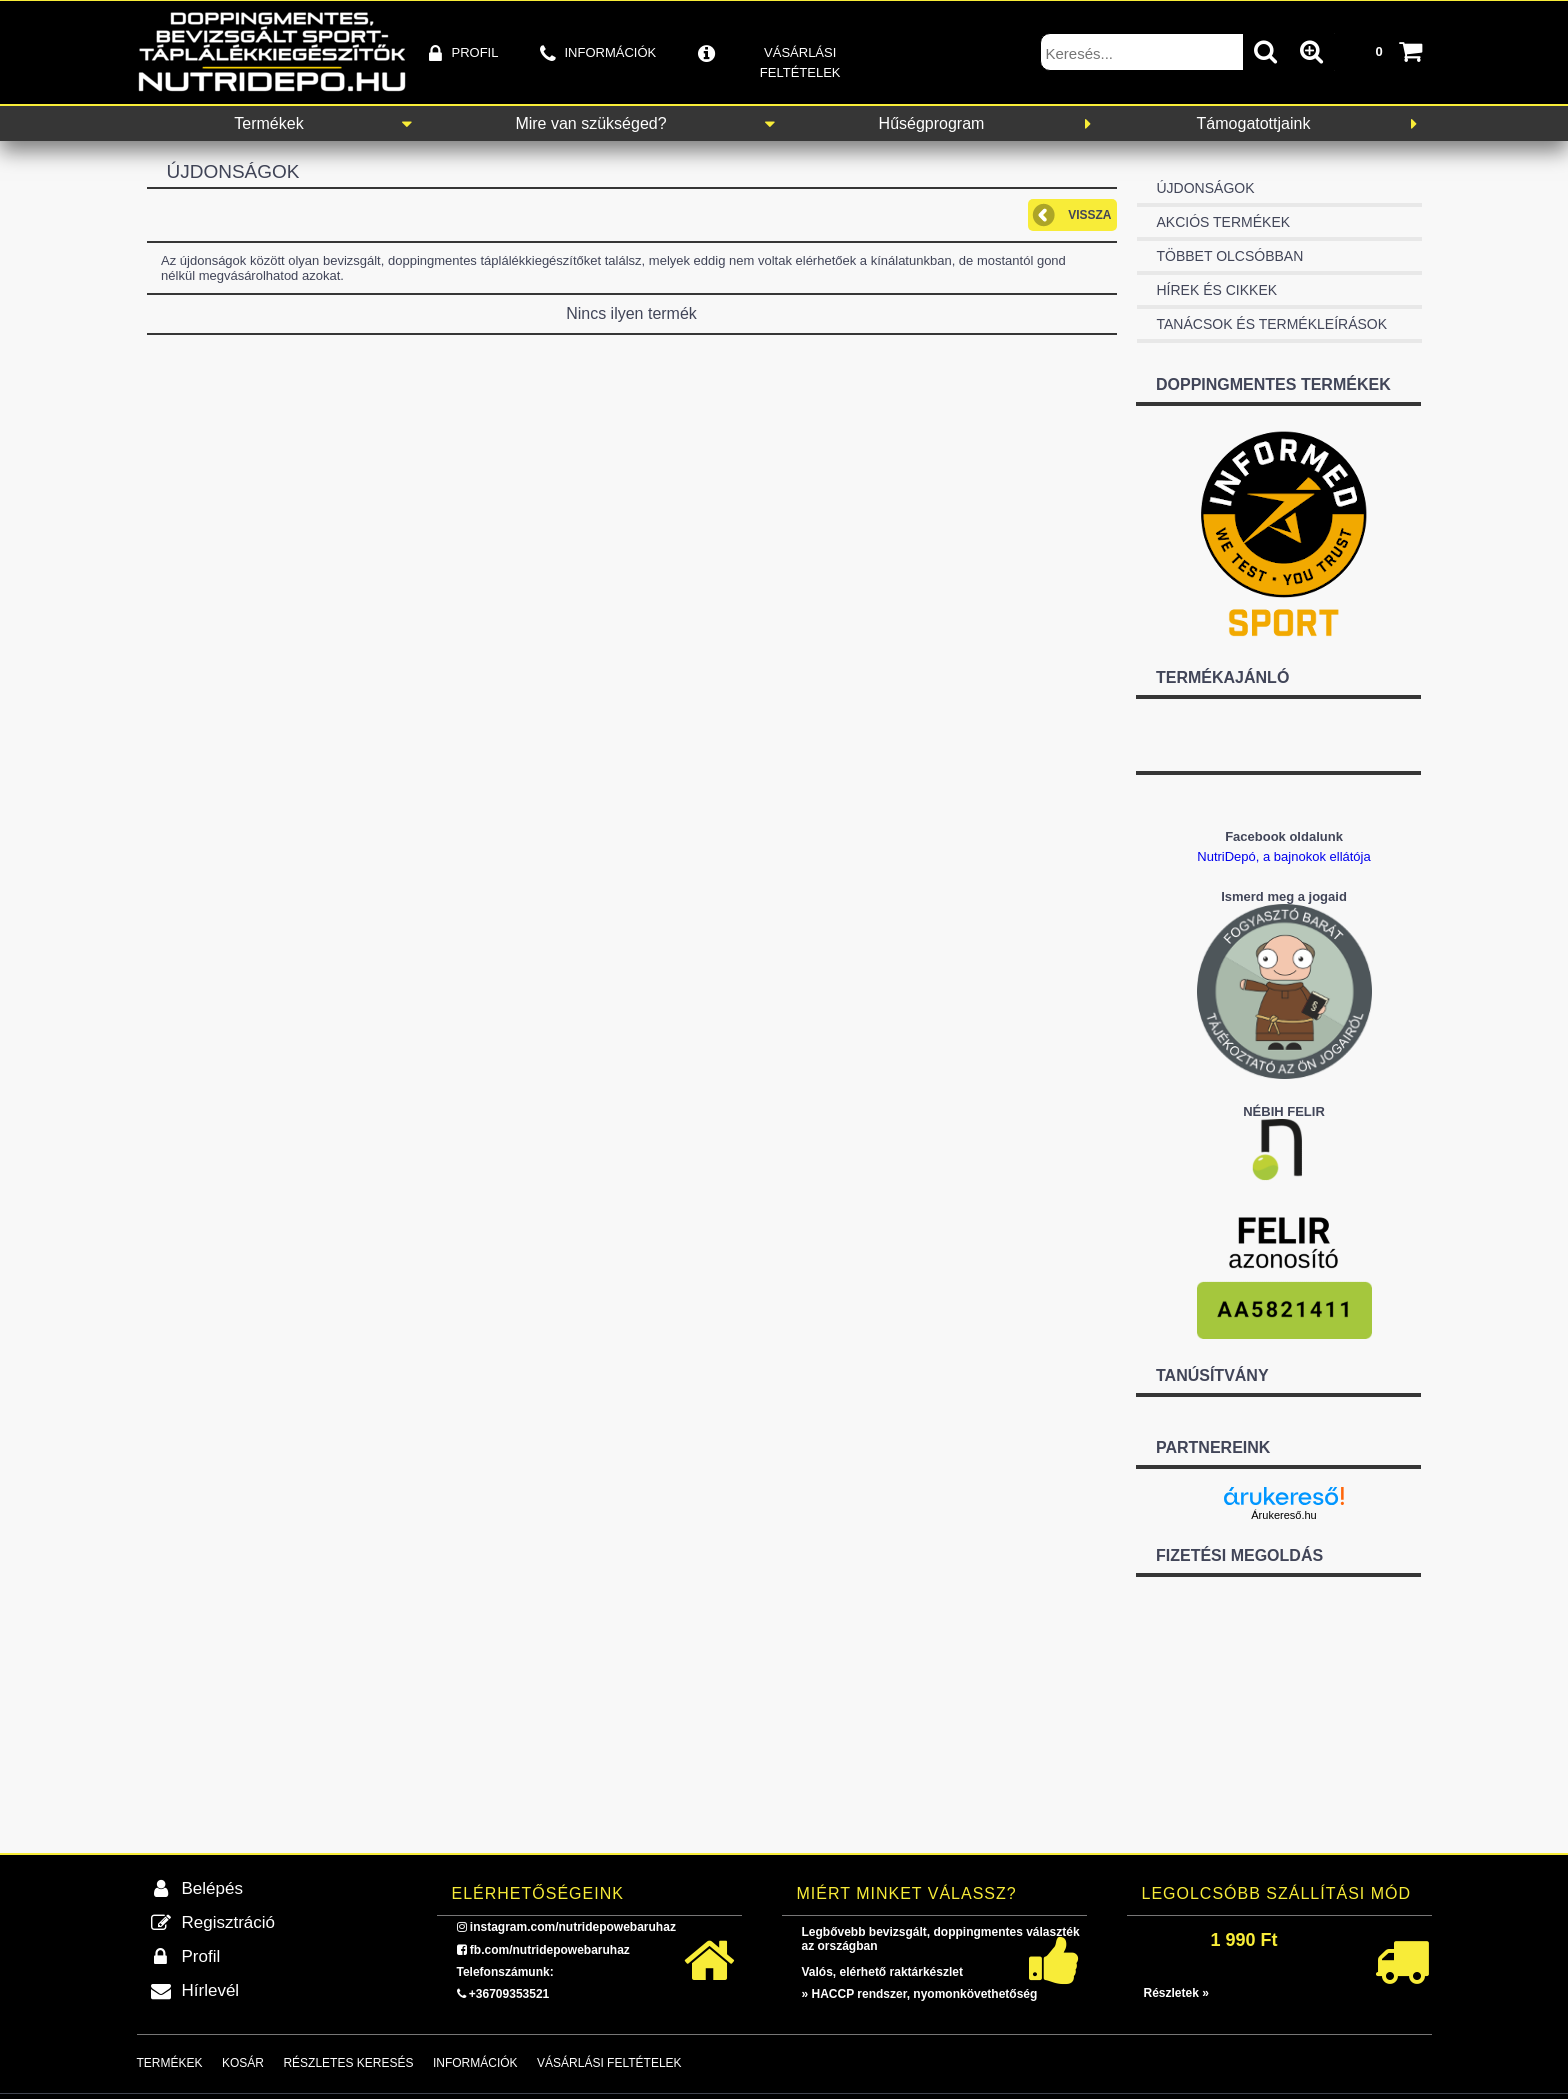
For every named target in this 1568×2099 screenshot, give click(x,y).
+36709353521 (509, 1994)
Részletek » (1176, 1993)
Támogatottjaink (1254, 123)
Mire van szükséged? (590, 123)
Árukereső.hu (1283, 1515)
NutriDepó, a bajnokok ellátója (1283, 856)
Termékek (268, 123)
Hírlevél (211, 1990)
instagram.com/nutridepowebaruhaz (573, 1927)
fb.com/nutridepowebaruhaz (550, 1950)
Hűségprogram (932, 123)
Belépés (212, 1888)
